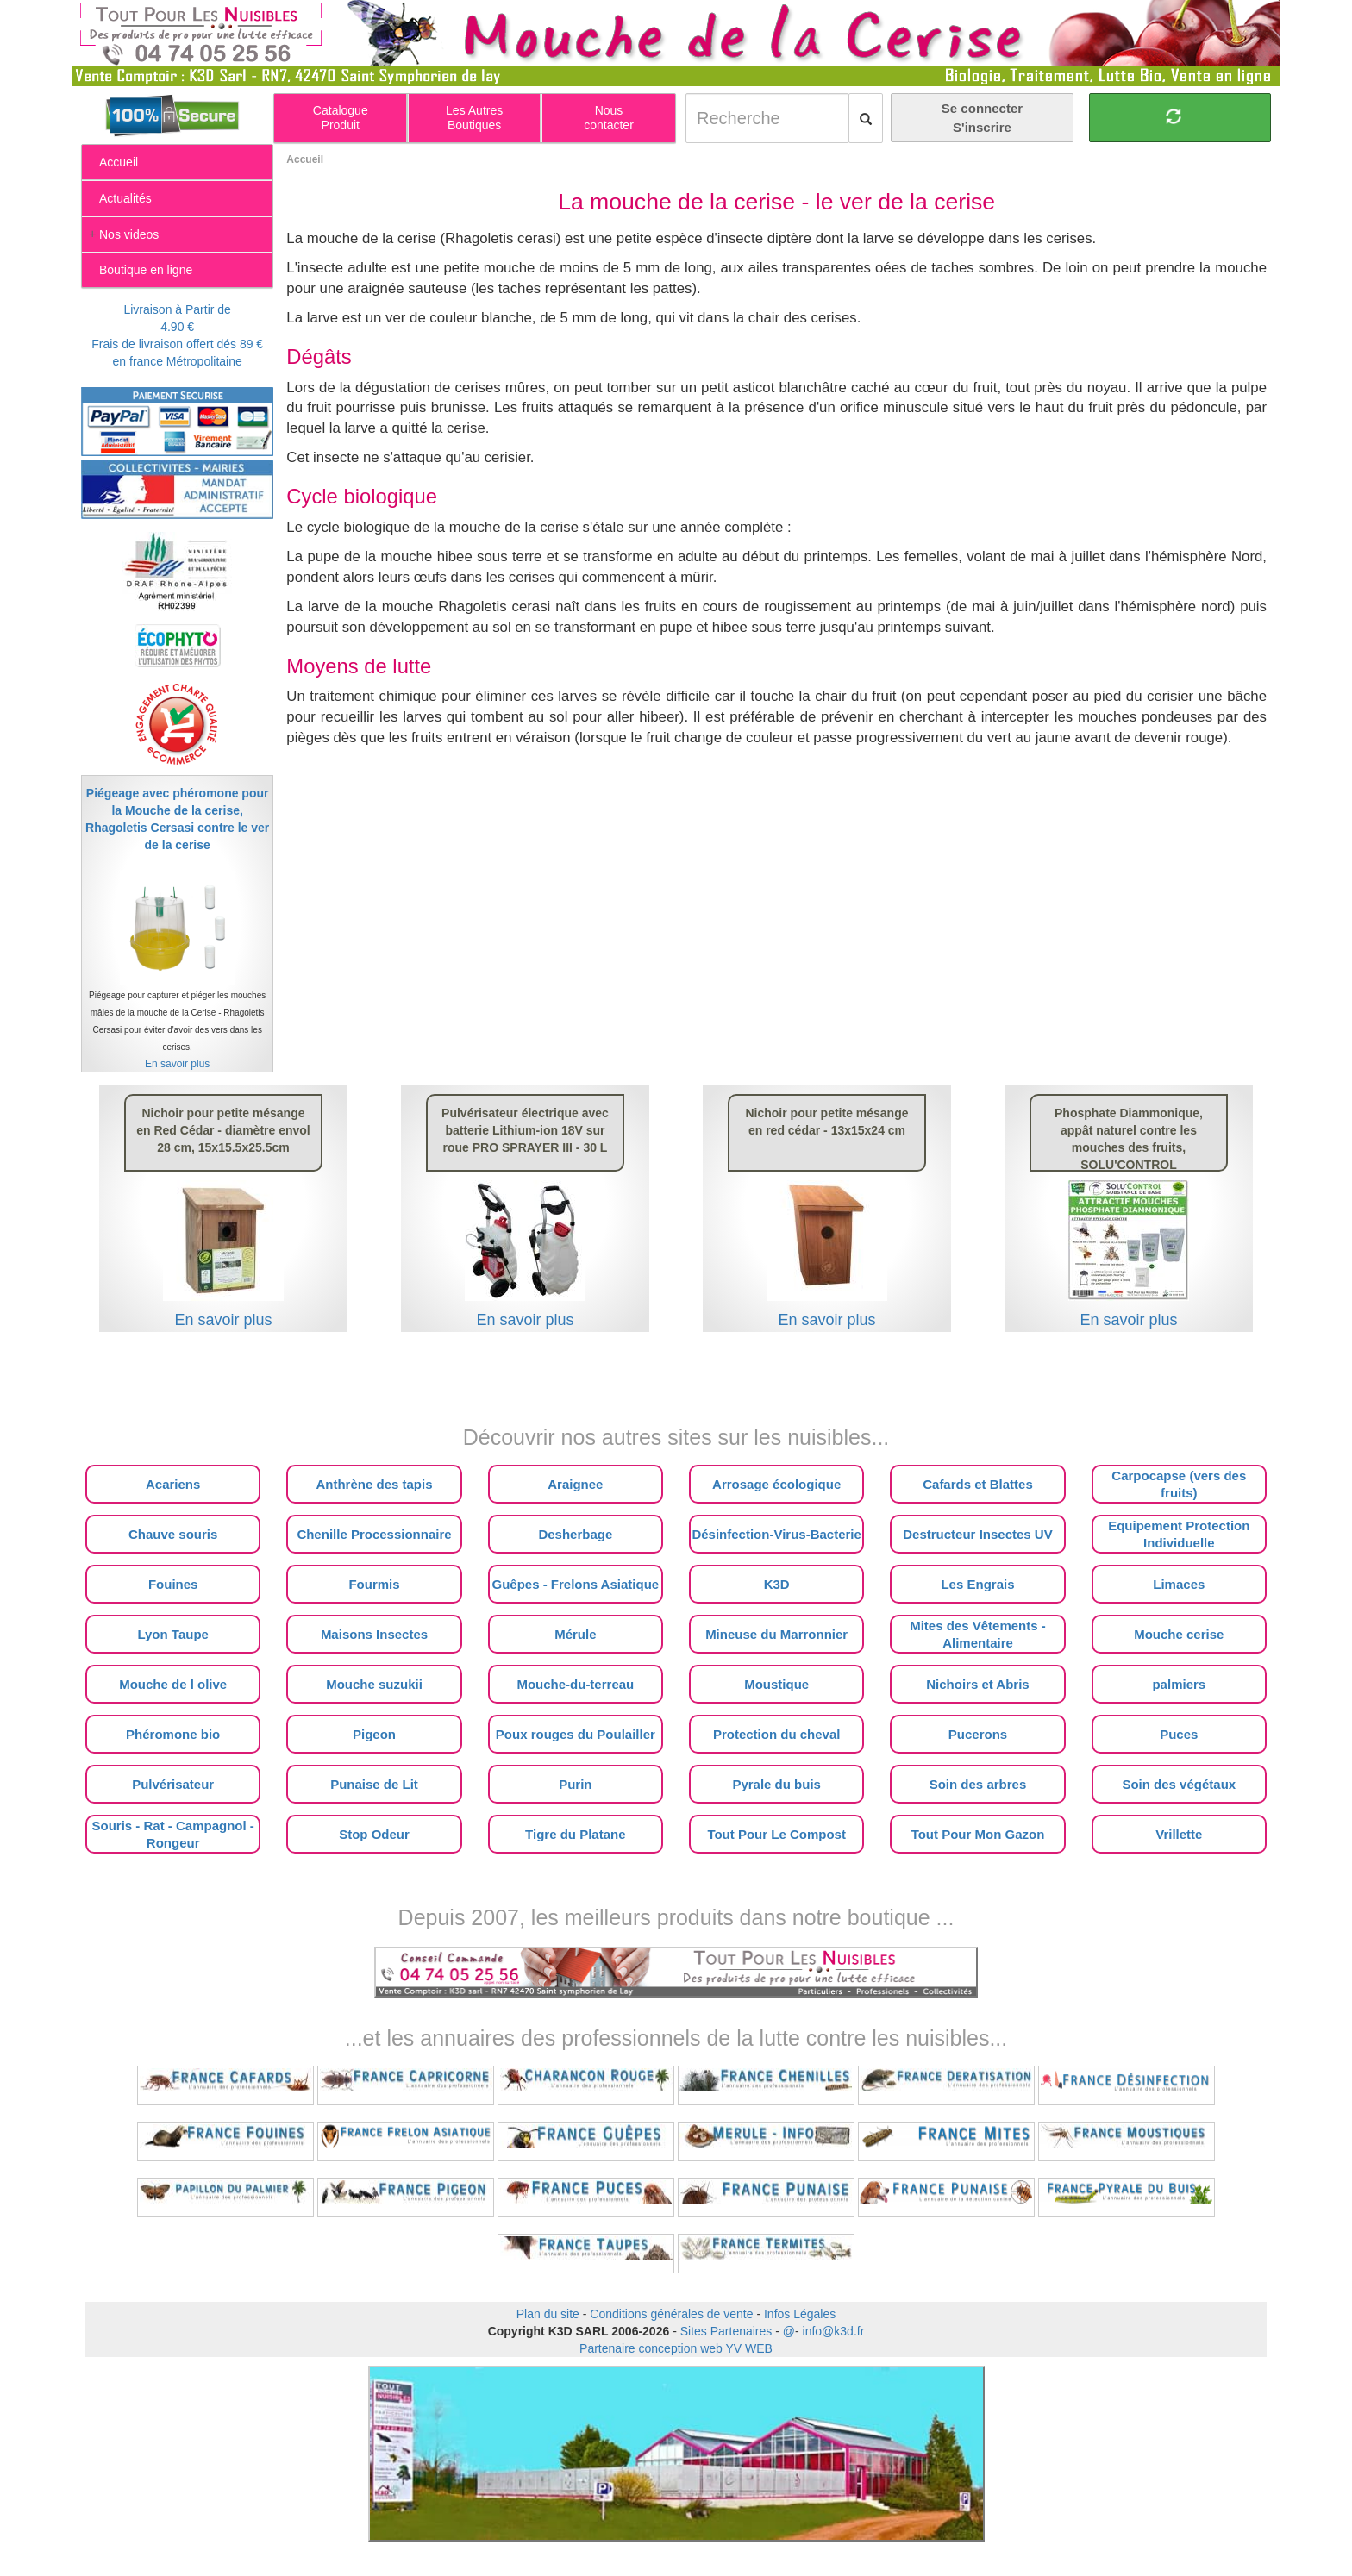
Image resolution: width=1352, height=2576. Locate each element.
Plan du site (547, 2314)
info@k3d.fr (834, 2331)
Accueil (304, 159)
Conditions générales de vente (671, 2314)
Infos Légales (800, 2314)
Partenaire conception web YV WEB (676, 2348)
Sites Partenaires (726, 2331)
